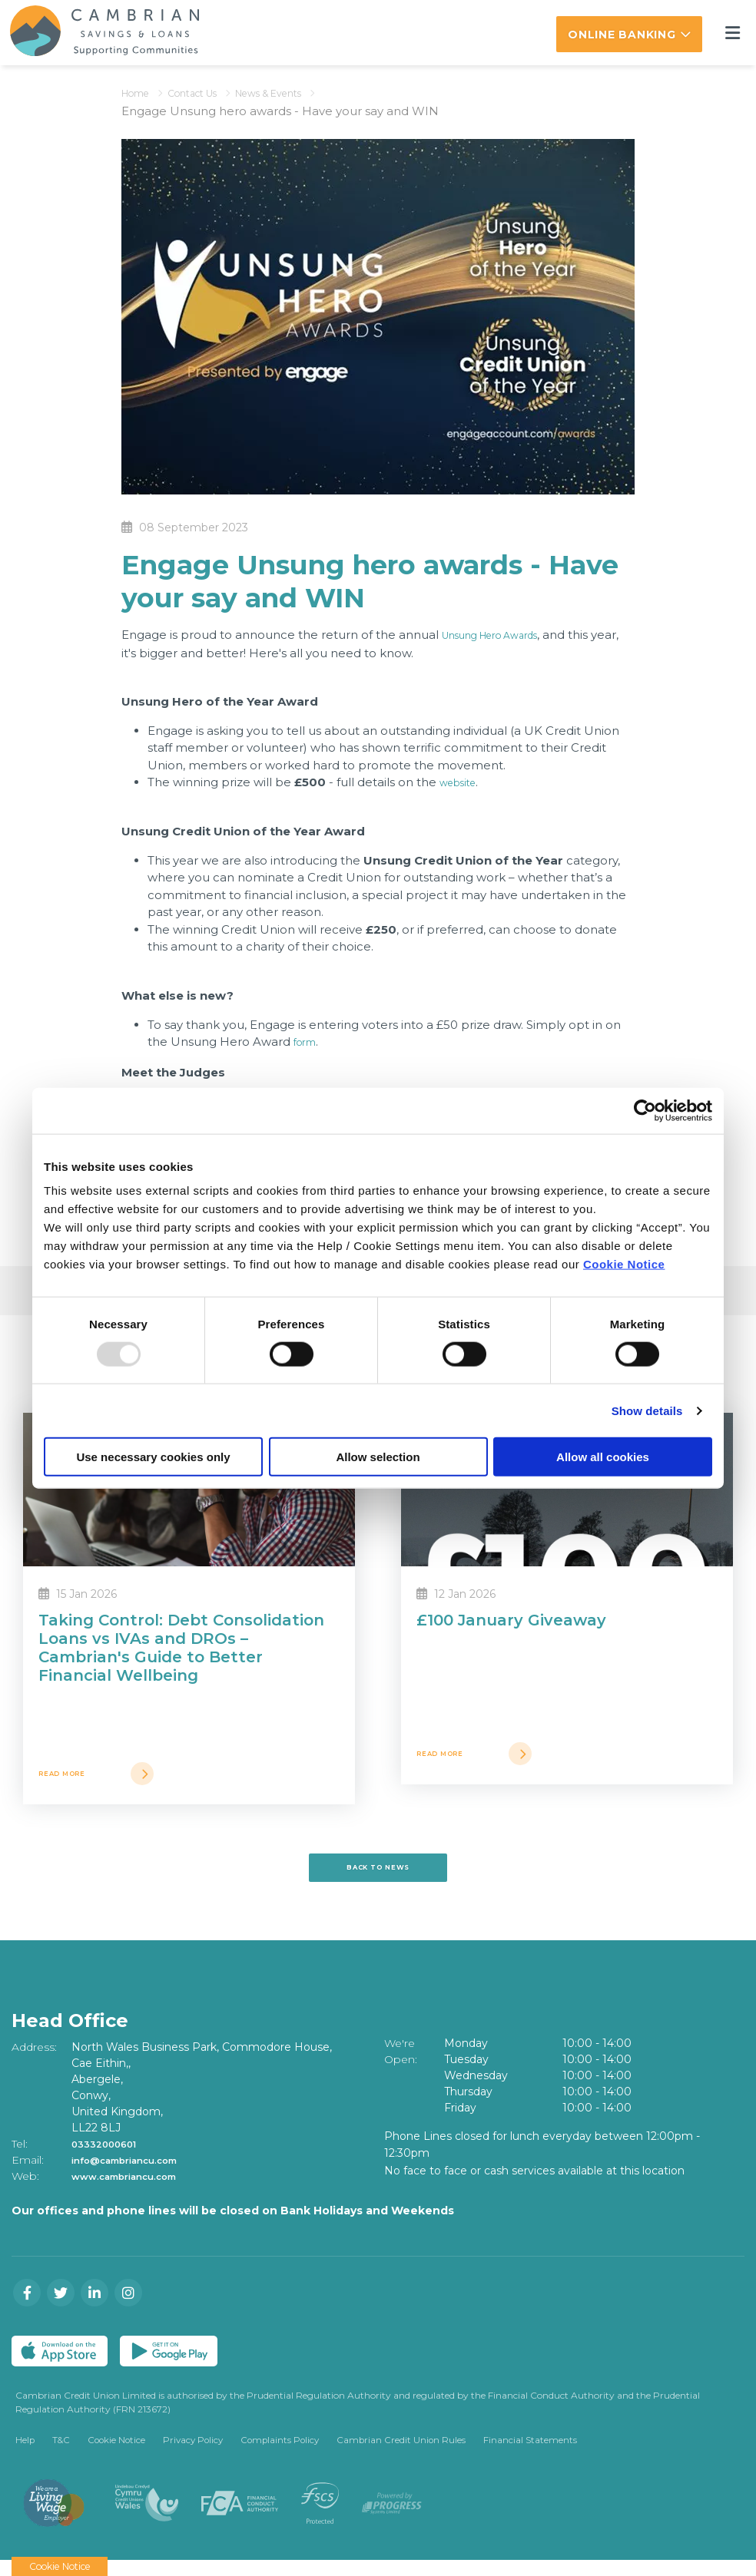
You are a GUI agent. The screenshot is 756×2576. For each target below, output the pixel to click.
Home (140, 90)
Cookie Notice (624, 1264)
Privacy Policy (198, 2454)
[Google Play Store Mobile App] (168, 2363)
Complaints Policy (288, 2454)
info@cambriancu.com (136, 2173)
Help (25, 2454)
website (462, 779)
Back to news (378, 1876)
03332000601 (110, 2157)
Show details (647, 1410)
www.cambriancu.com (135, 2189)
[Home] (94, 31)
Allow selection (377, 1456)
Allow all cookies (602, 1456)
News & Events (304, 90)
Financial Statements (542, 2454)
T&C (62, 2454)
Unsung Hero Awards (504, 631)
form (307, 1039)
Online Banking (622, 34)
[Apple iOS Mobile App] (60, 2363)
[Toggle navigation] (732, 32)
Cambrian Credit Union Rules (411, 2454)
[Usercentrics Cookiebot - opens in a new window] (645, 1110)
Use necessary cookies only (153, 1456)
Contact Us (210, 90)
